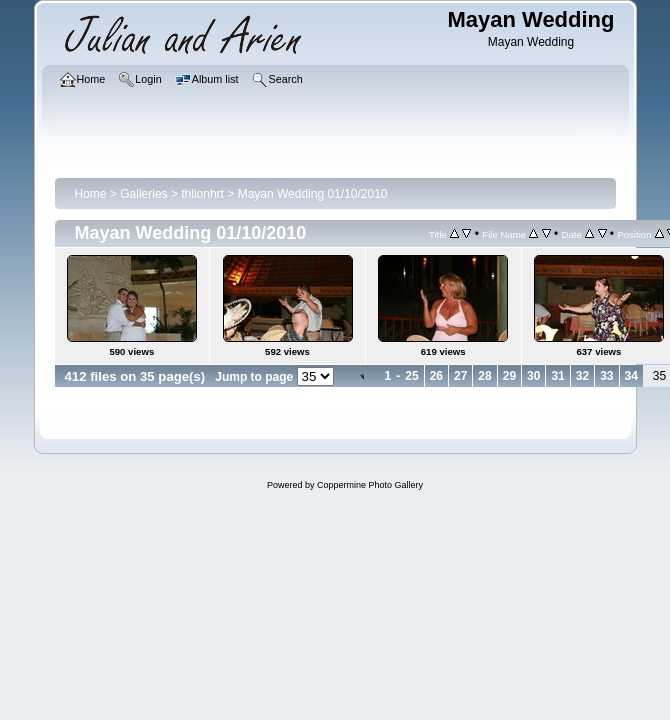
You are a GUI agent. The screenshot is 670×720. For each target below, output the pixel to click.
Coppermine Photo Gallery (370, 485)
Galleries (143, 194)
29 (509, 376)
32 (582, 376)
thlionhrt (202, 194)
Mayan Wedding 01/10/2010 (313, 194)
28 (484, 376)
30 (533, 376)
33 (606, 376)
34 (631, 376)
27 (460, 376)
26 (436, 376)
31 (557, 376)
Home (91, 194)
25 (411, 376)
